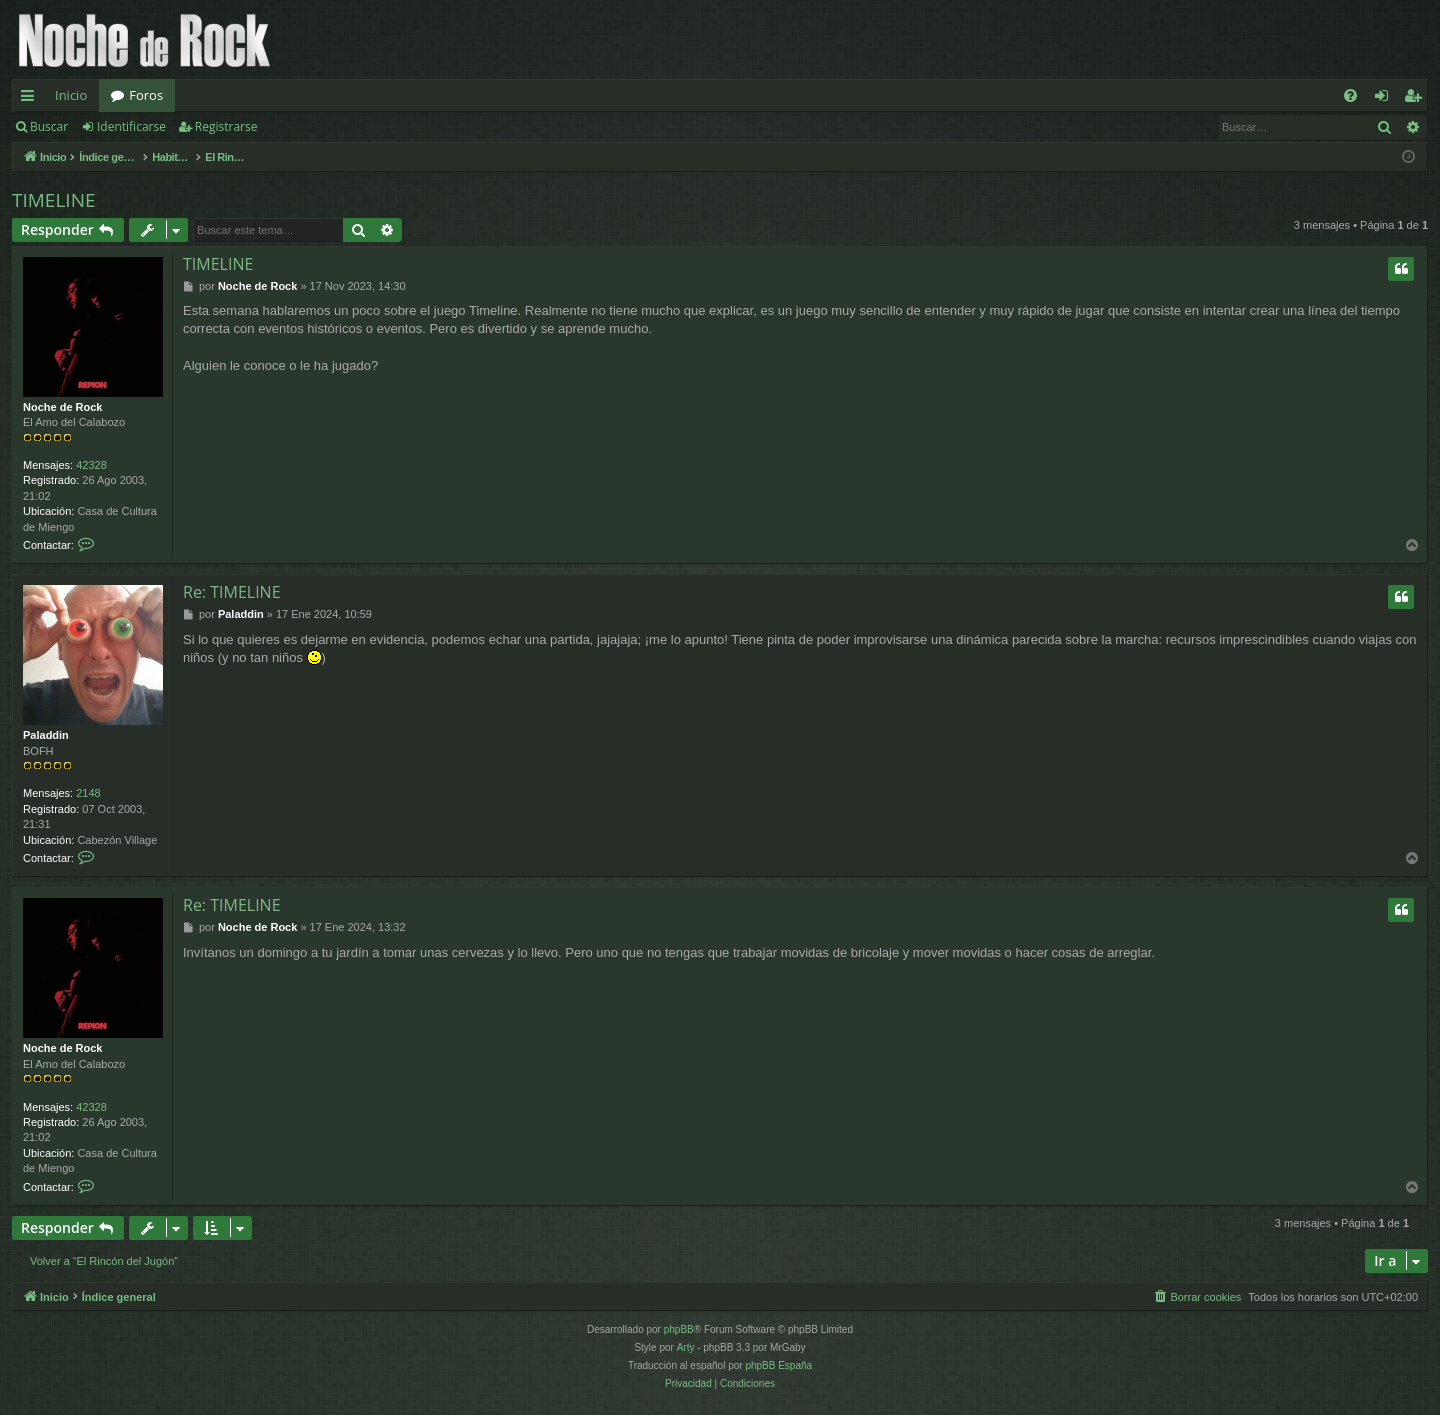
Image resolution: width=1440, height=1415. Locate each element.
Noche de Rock (62, 407)
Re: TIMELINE (232, 592)
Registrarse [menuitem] (1417, 99)
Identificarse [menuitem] (1386, 99)
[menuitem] (1350, 95)
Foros (146, 95)
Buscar (49, 126)
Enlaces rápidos (31, 99)
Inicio (71, 95)
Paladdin (46, 735)
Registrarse (226, 126)
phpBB (679, 1329)
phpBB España (778, 1365)
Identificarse (131, 126)
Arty (686, 1347)
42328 (91, 465)
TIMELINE (54, 200)
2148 (88, 793)
